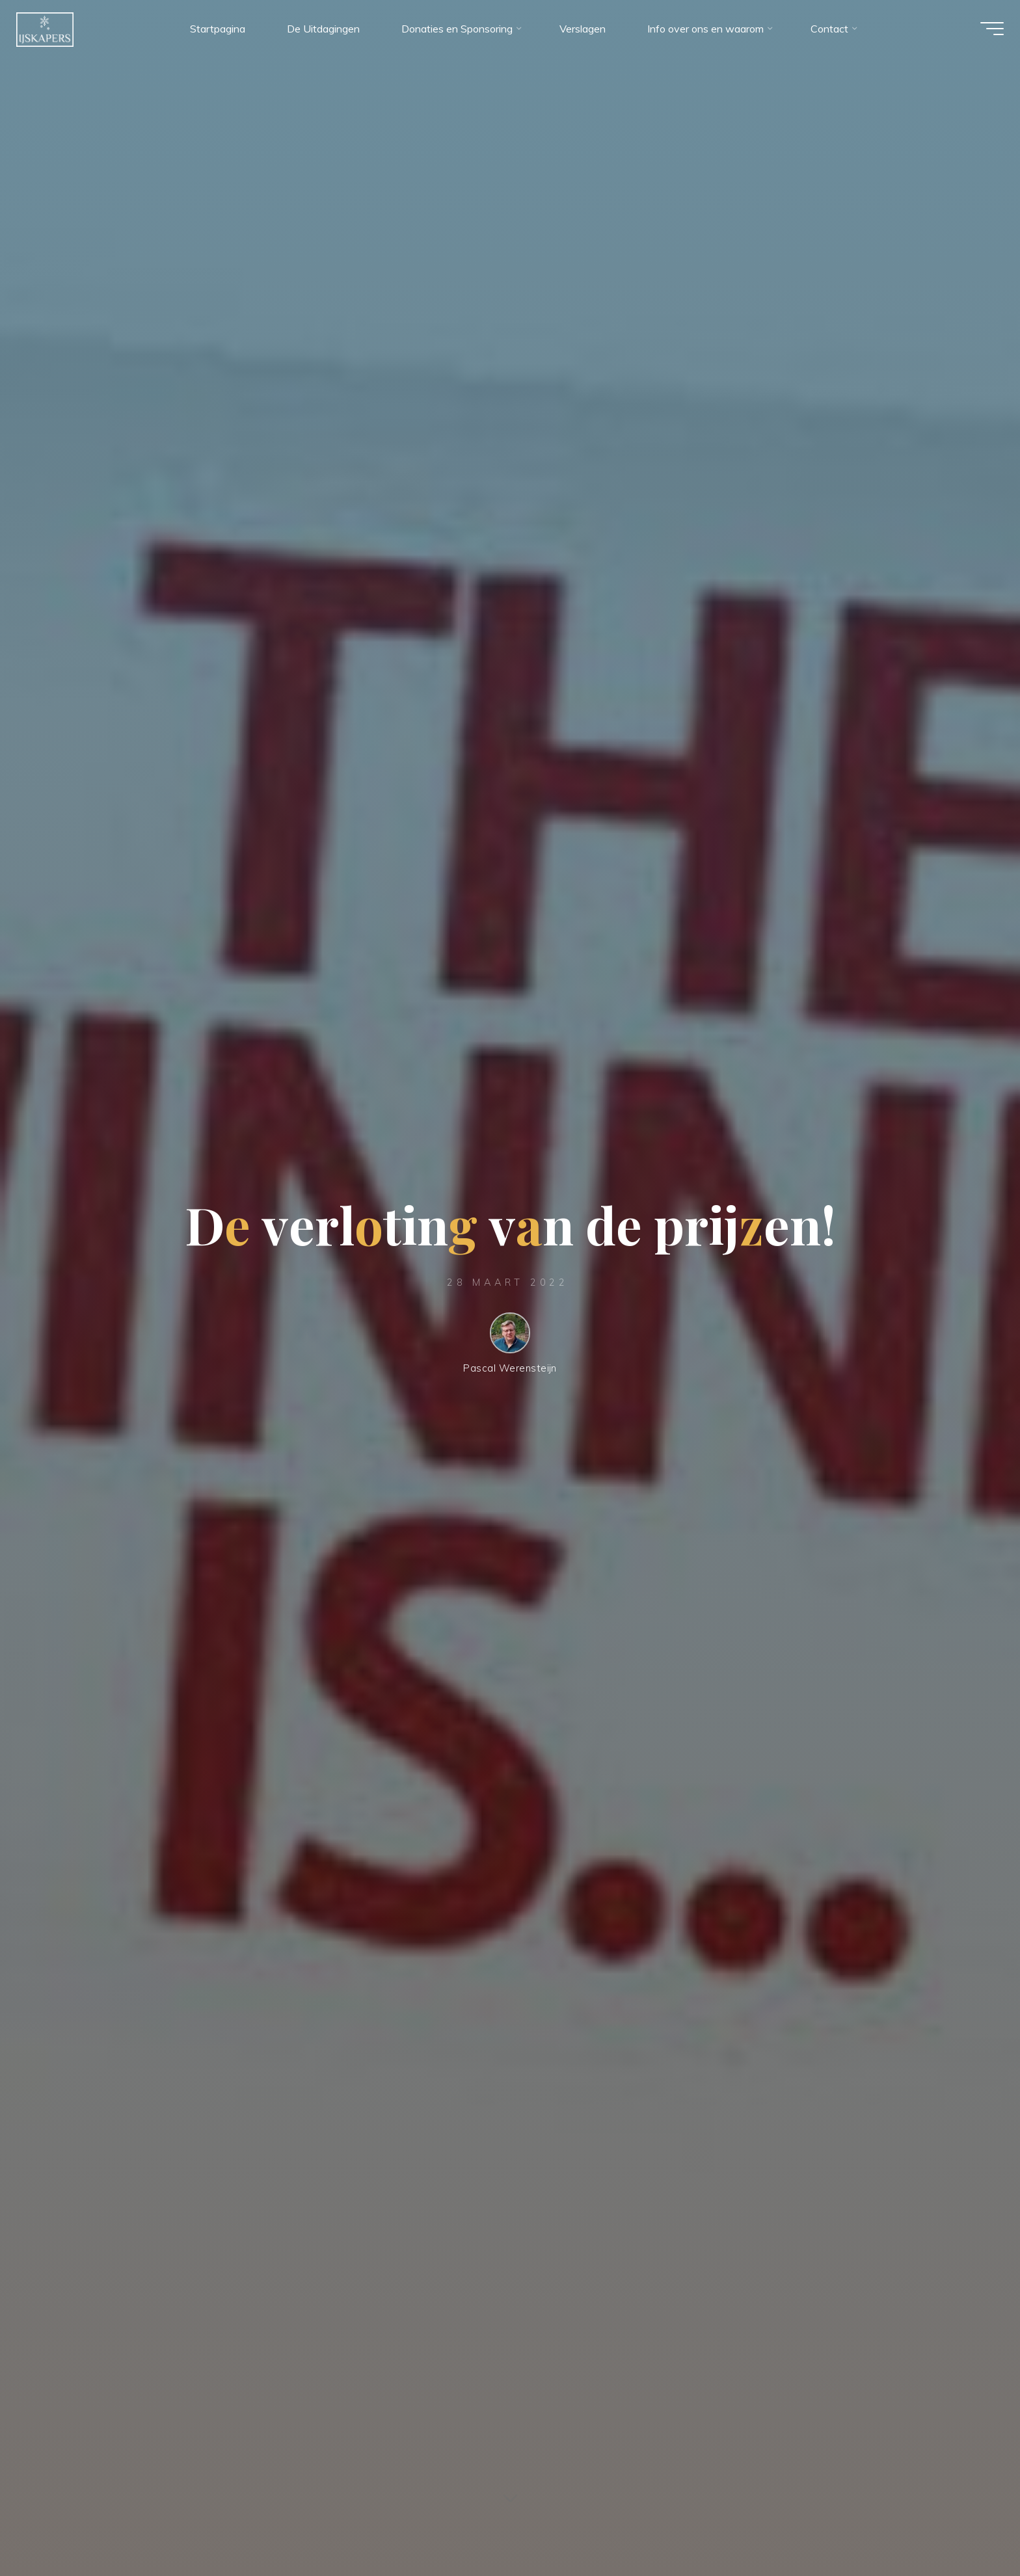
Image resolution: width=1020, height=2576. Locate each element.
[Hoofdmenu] (982, 31)
